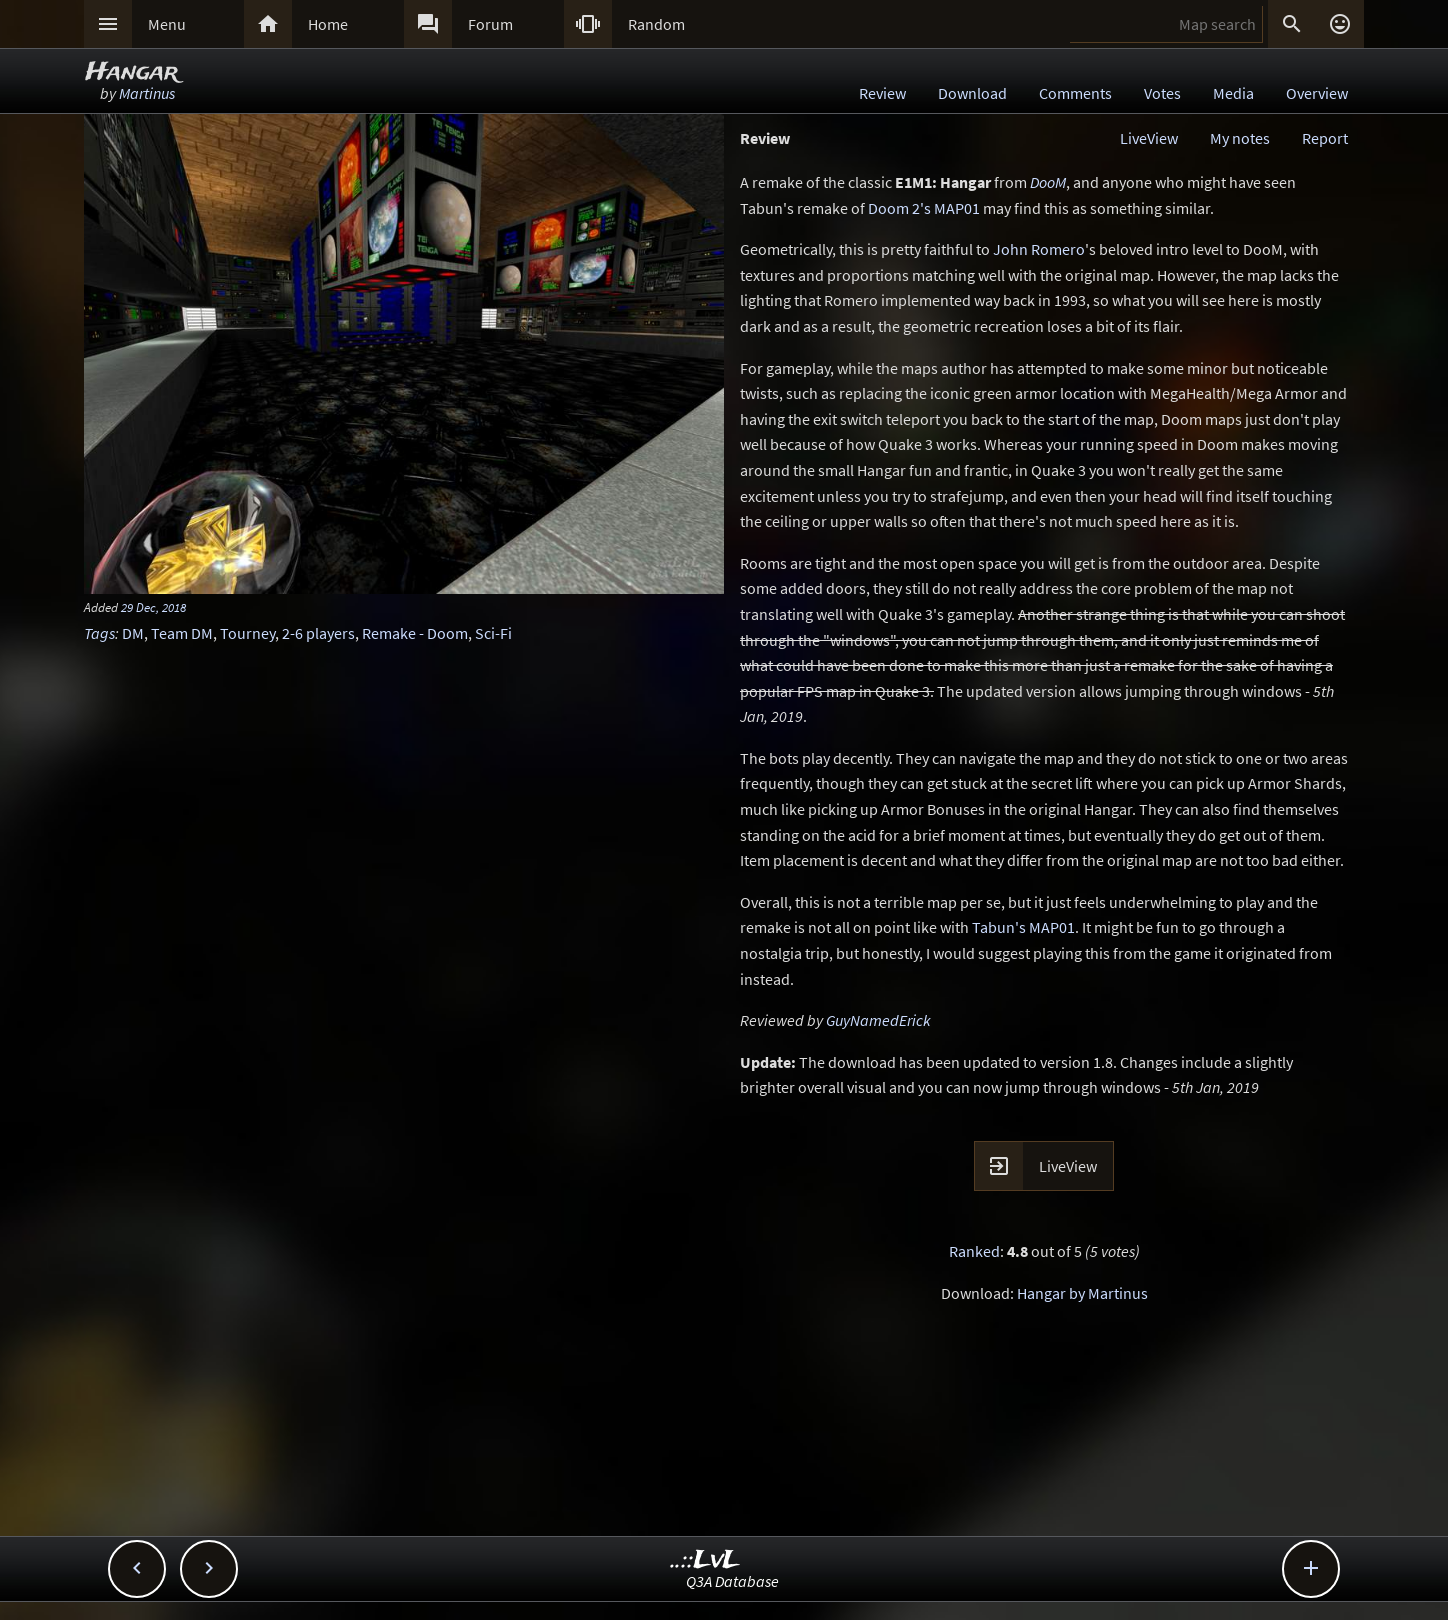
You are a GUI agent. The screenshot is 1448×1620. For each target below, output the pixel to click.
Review (882, 93)
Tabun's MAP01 (1023, 927)
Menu (167, 24)
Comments (1075, 93)
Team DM (182, 633)
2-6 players (318, 633)
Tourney (247, 633)
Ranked (974, 1251)
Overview (1317, 93)
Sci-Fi (493, 633)
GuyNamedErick (878, 1020)
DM (133, 633)
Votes (1162, 93)
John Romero (1039, 249)
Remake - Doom (415, 633)
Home (328, 24)
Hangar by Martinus (1082, 1293)
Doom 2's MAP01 (924, 208)
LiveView (1149, 138)
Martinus (147, 93)
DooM (1048, 182)
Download (972, 93)
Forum (490, 24)
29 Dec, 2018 (153, 607)
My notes (1240, 138)
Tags (99, 633)
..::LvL (705, 1560)
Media (1233, 93)
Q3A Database (732, 1581)
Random (656, 24)
